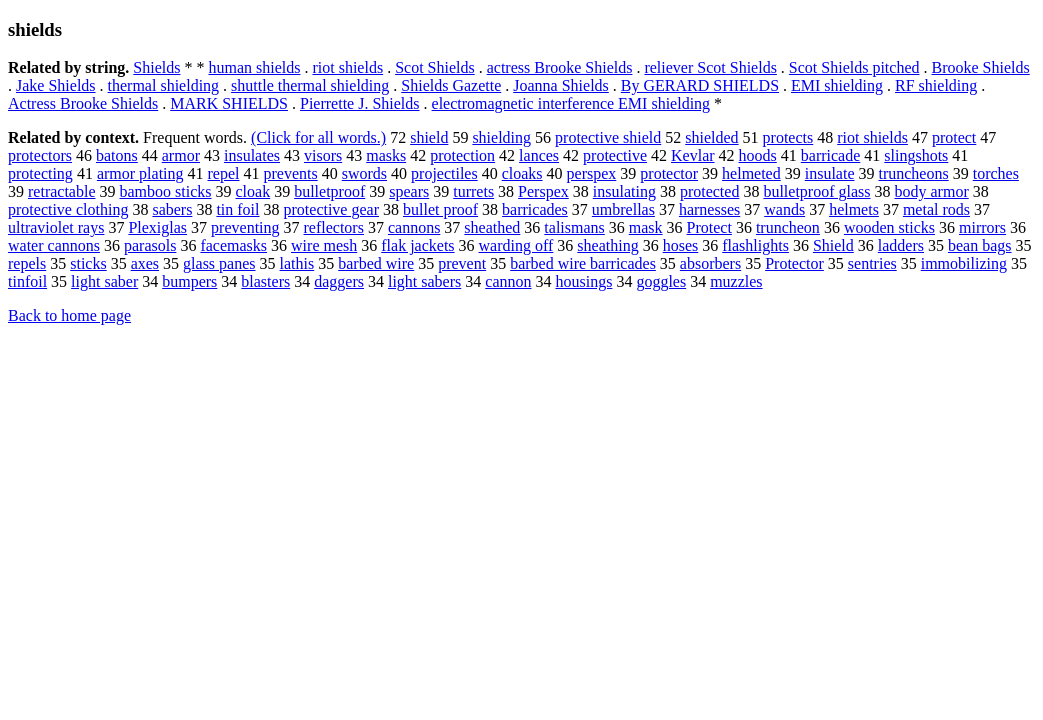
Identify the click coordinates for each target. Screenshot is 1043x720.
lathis (297, 263)
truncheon (788, 227)
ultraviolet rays (56, 227)
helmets (854, 209)
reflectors (334, 227)
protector (669, 173)
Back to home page (69, 315)
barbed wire (376, 263)
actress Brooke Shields (560, 67)
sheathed (492, 227)
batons (117, 155)
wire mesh (324, 245)
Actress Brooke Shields (83, 103)
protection (462, 155)
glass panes (219, 263)
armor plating (140, 173)
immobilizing (964, 263)
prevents (291, 173)
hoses (681, 245)
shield (429, 137)
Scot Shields (435, 67)
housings (583, 281)
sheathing (607, 245)
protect (954, 137)
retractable (62, 191)
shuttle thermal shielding (310, 85)
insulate (830, 173)
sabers (172, 209)
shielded (711, 137)
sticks (88, 263)
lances (539, 155)
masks (386, 155)
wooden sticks (889, 227)
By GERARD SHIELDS (700, 85)
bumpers (189, 281)
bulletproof (329, 191)
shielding (501, 137)
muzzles (736, 281)
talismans (574, 227)
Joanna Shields (561, 85)
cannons (414, 227)
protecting (40, 173)
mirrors (982, 227)
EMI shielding (837, 85)
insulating (624, 191)
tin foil (237, 209)
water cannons (54, 245)
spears (409, 191)
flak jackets (417, 245)
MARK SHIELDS (229, 103)
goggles (661, 281)
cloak (253, 191)
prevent (462, 263)
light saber (104, 281)
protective (615, 155)
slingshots (916, 155)
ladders (901, 245)
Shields (156, 67)
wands (784, 209)
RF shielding (936, 85)
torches (996, 173)
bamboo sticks (166, 191)
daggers (339, 281)
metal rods (936, 209)
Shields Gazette (451, 85)
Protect (709, 227)
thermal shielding (164, 85)
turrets (473, 191)
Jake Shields (56, 85)
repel (224, 173)
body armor (932, 191)
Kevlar (693, 155)
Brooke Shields (981, 67)
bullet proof (440, 209)
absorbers (710, 263)
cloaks (522, 173)
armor (181, 155)
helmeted (751, 173)
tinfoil (27, 281)
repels (27, 263)
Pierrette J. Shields (360, 103)
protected (710, 191)
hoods (758, 155)
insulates (252, 155)
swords (364, 173)
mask (646, 227)
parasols (150, 245)
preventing (245, 227)
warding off (516, 245)
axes (145, 263)
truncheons (913, 173)
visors (323, 155)
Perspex (543, 191)
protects (788, 137)
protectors (40, 155)
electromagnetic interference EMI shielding (571, 103)
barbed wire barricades (583, 263)
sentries (872, 263)
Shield (833, 245)
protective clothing (68, 209)
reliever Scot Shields (710, 67)
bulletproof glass (816, 191)
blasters (265, 281)
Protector (794, 263)
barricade (831, 155)
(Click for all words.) (318, 137)
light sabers (424, 281)
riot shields (347, 67)
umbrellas (623, 209)
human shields (254, 67)
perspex (592, 173)
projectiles (444, 173)
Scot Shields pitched (854, 67)
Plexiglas (157, 227)
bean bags (980, 245)
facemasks (233, 245)
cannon (508, 281)
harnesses (709, 209)
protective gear (332, 209)
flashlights (755, 245)
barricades (535, 209)
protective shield (608, 137)
